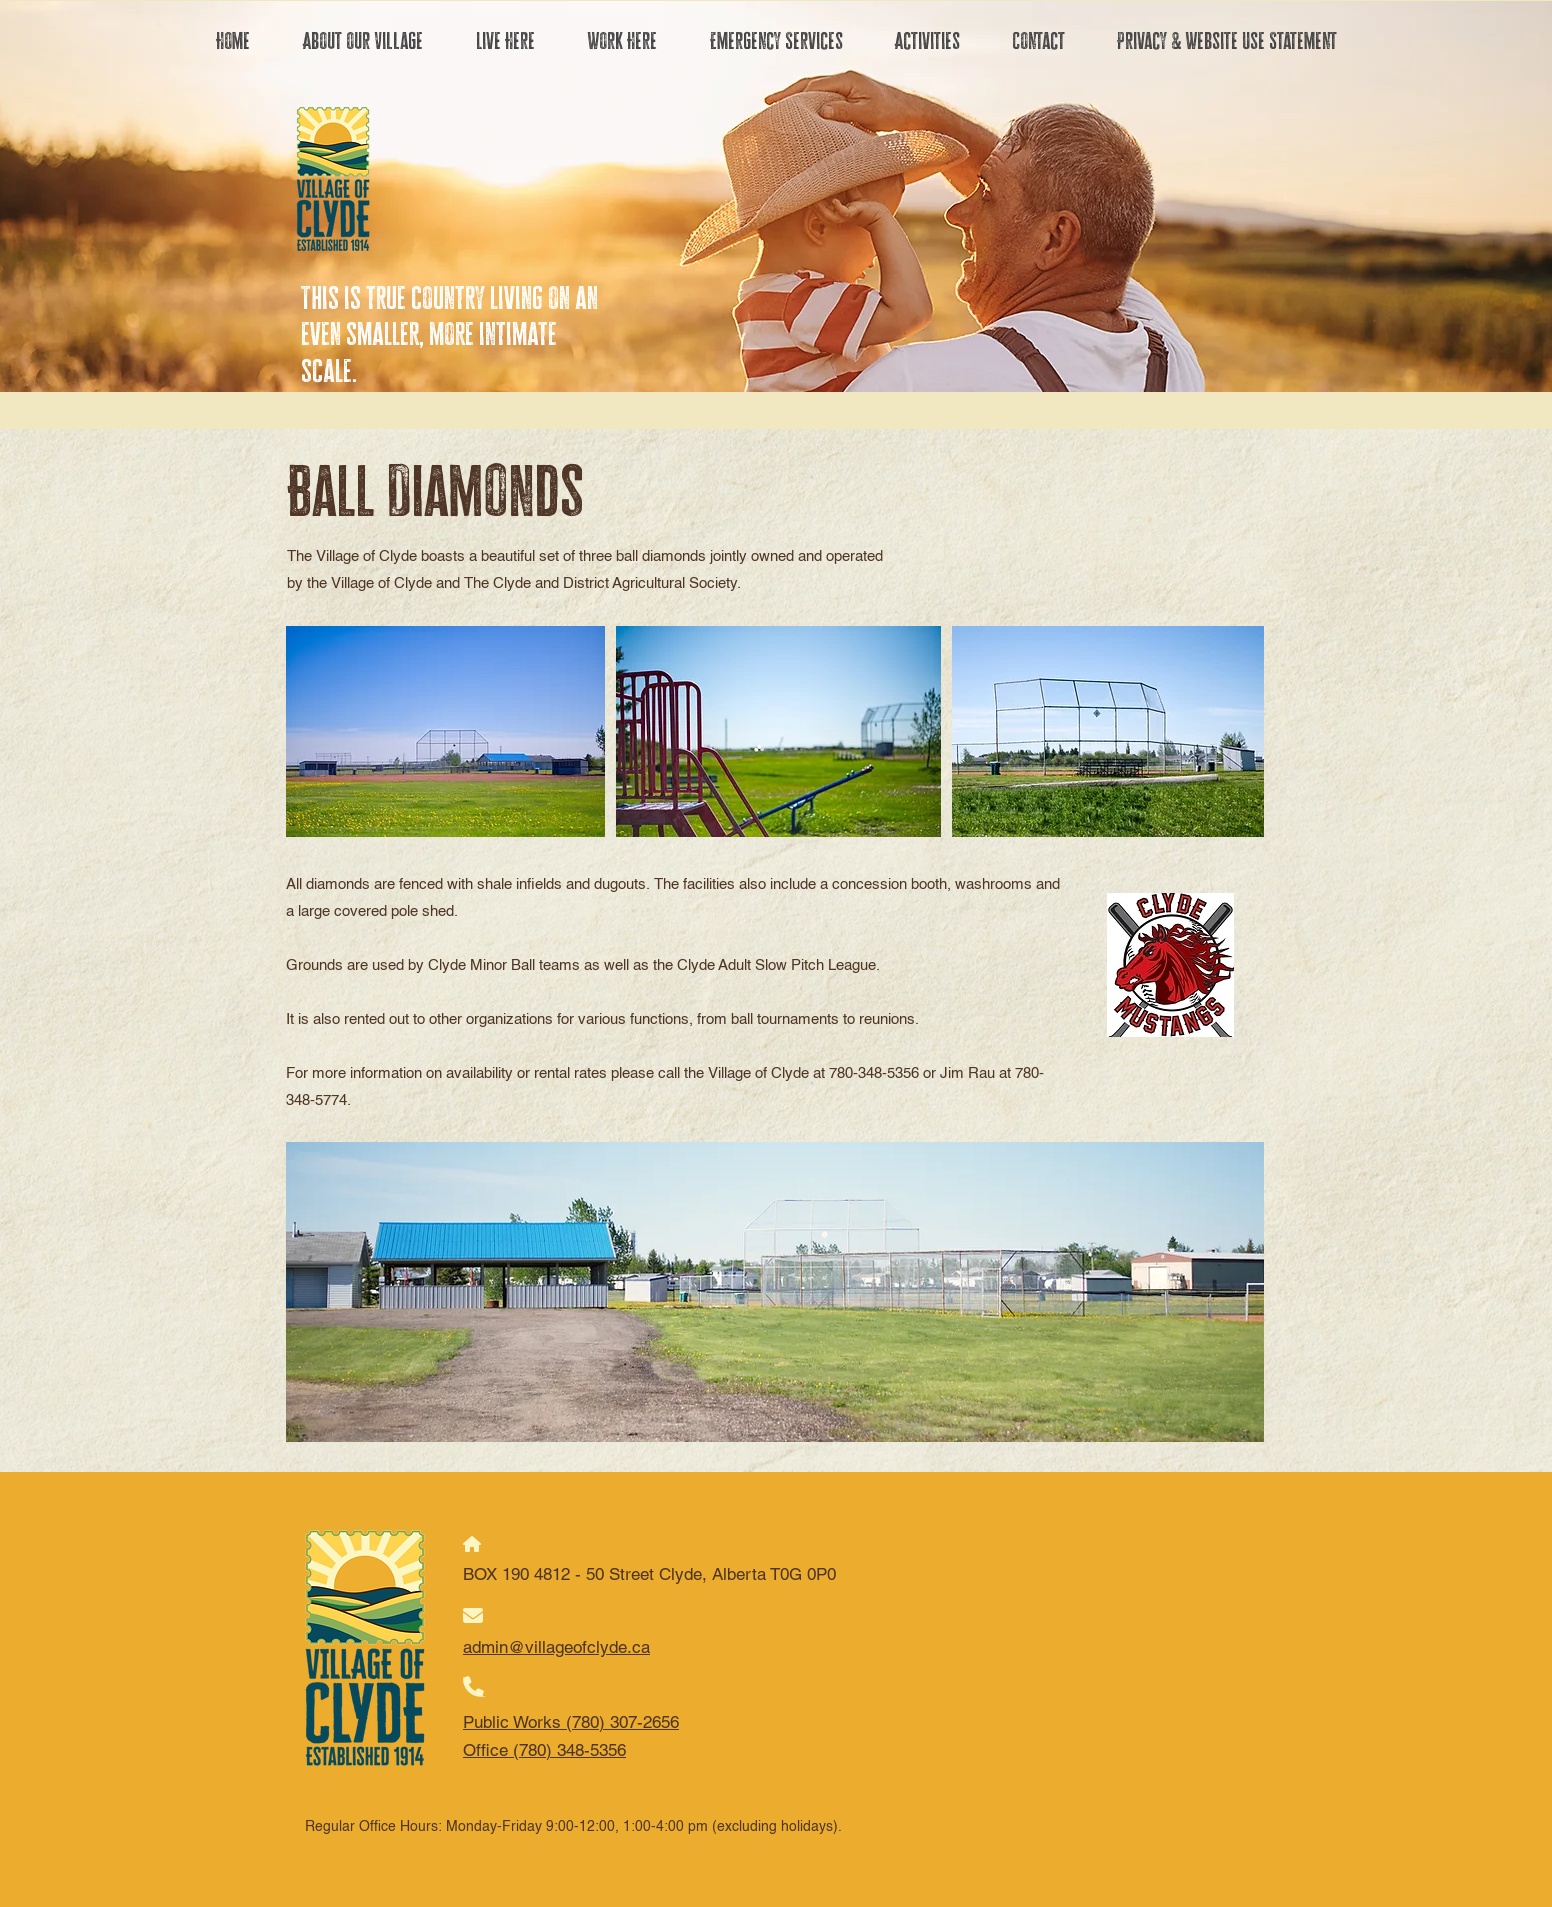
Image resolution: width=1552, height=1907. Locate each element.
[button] (362, 41)
